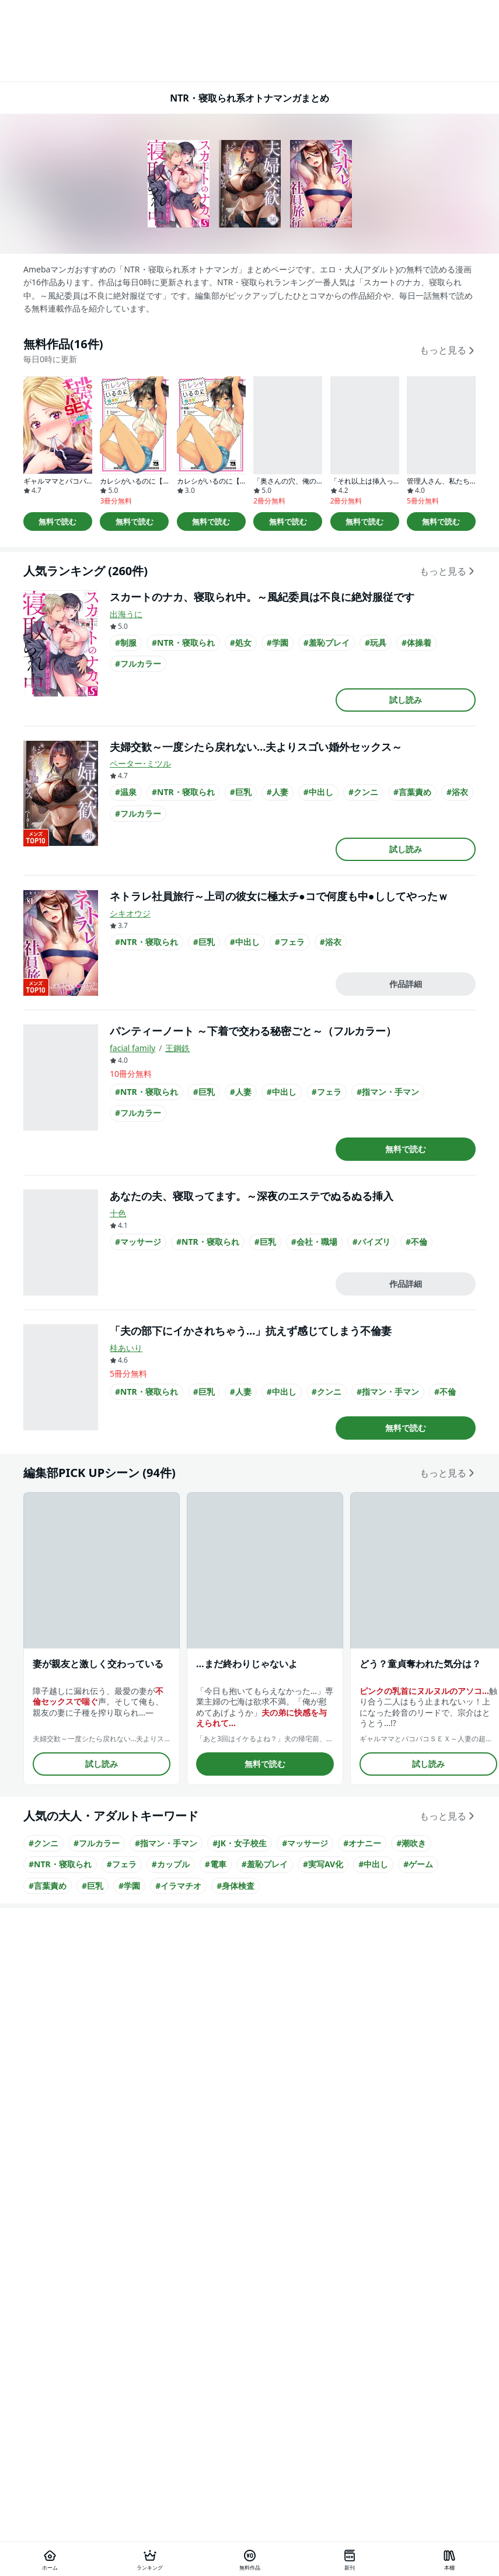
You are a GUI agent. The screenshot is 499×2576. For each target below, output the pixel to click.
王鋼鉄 (177, 1048)
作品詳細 (405, 983)
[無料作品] (249, 2559)
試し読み (405, 699)
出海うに (126, 614)
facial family (132, 1048)
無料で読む (57, 521)
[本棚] (449, 2559)
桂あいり (126, 1347)
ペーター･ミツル (140, 763)
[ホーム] (50, 2559)
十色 (118, 1213)
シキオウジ (130, 913)
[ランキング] (150, 2559)
